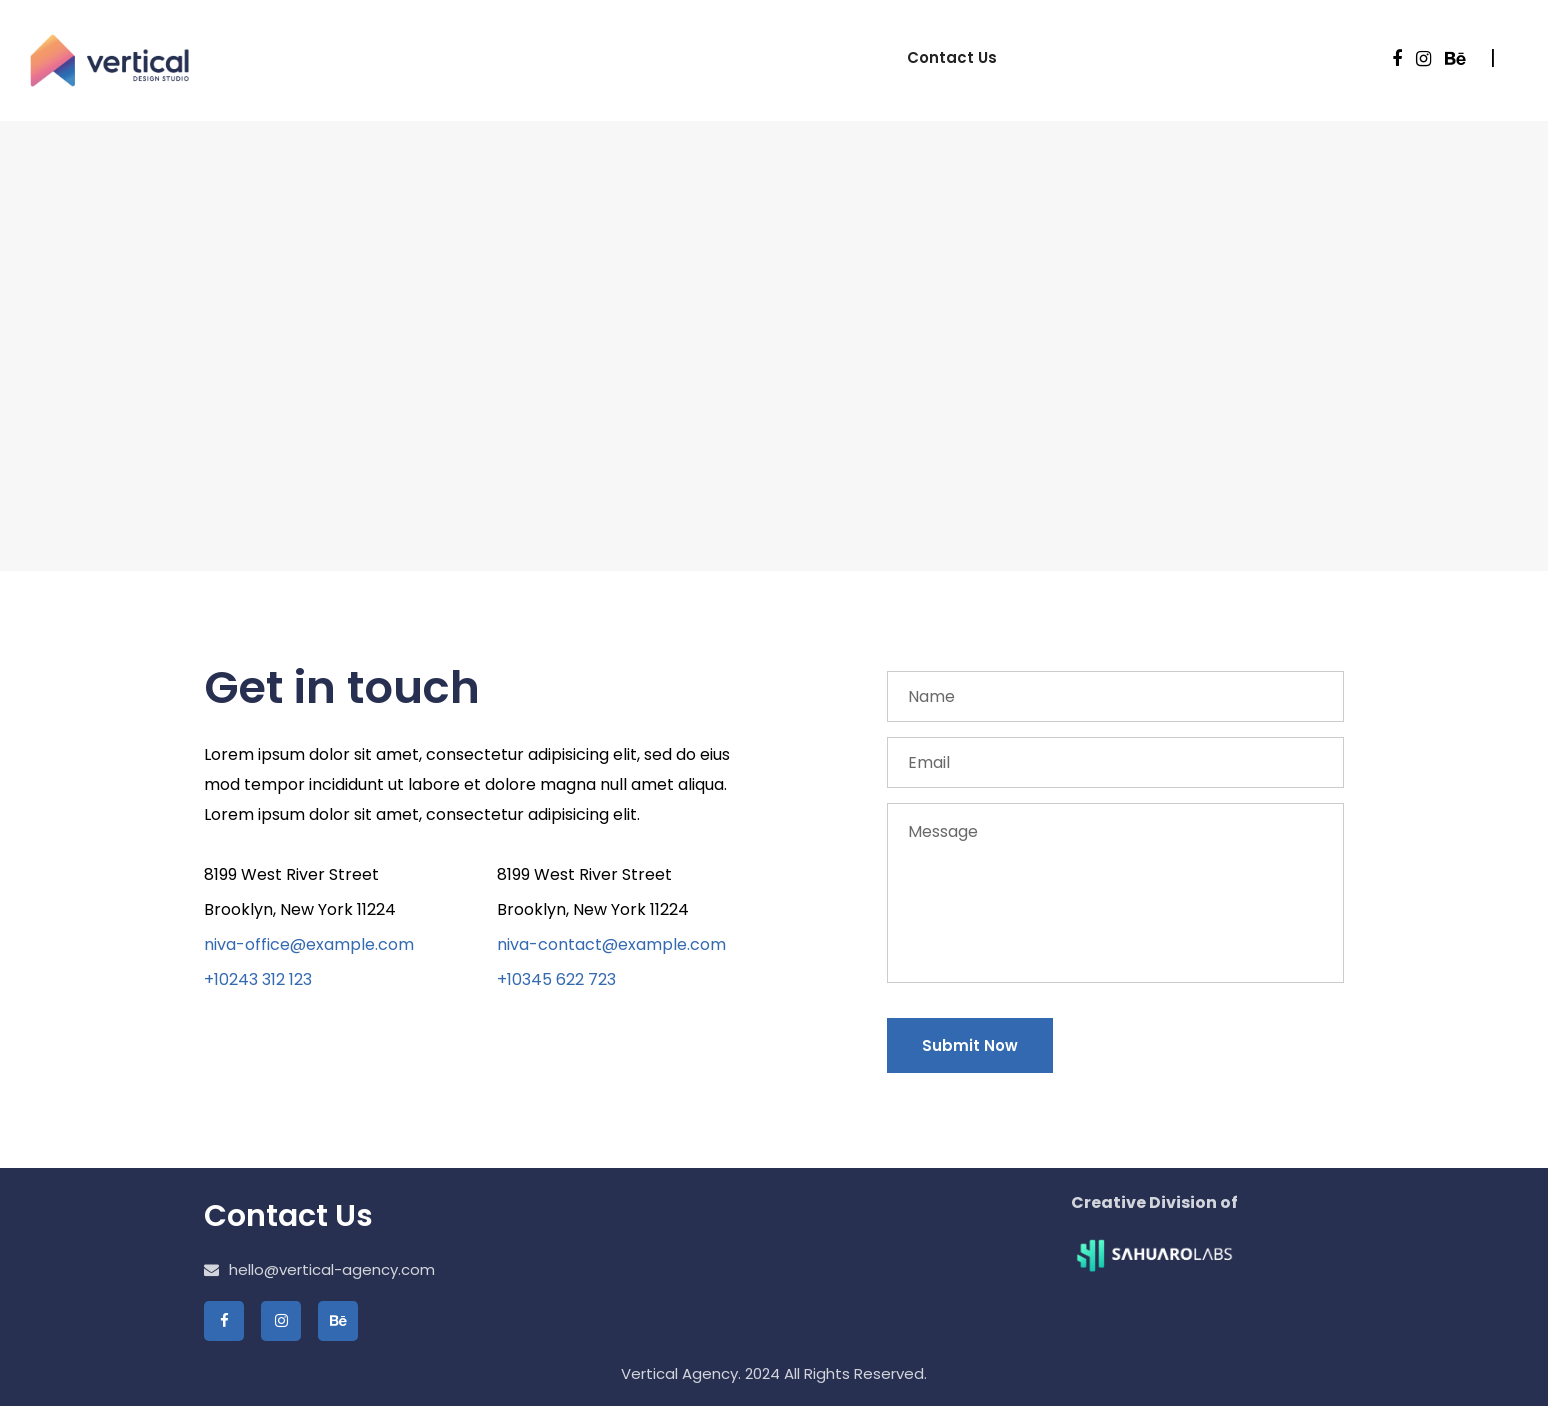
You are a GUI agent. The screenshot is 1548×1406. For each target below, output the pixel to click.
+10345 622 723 (556, 979)
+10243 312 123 (258, 979)
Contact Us (952, 57)
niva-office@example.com (309, 944)
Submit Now (970, 1045)
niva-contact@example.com (611, 944)
